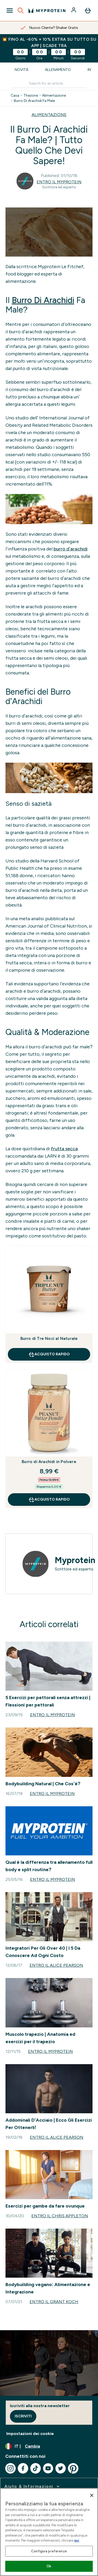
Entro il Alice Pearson (56, 1965)
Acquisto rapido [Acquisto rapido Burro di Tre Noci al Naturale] (49, 1354)
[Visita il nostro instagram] (10, 2468)
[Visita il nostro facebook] (23, 2468)
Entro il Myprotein (59, 181)
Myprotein (75, 1560)
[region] (49, 2532)
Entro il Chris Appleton (59, 2215)
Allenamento (58, 69)
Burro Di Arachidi (43, 300)
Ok (49, 2566)
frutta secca (64, 1149)
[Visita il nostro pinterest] (73, 2468)
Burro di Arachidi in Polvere (49, 1461)
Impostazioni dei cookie (30, 2433)
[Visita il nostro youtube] (48, 2468)
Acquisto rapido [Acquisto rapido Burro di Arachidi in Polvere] (49, 1499)
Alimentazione (54, 95)
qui (76, 2540)
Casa (15, 95)
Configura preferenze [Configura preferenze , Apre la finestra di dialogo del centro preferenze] (49, 2551)
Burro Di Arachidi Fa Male (34, 101)
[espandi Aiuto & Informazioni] (32, 2486)
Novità (21, 69)
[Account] (74, 10)
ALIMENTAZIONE (49, 114)
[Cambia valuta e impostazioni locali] (49, 2446)
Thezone (31, 95)
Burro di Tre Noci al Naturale (49, 1338)
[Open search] (20, 10)
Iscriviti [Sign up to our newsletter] (23, 2416)
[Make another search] (49, 83)
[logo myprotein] (46, 10)
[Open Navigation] (9, 10)
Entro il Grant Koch (54, 2301)
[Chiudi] (91, 2495)
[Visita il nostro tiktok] (35, 2468)
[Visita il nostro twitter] (60, 2468)
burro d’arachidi (71, 549)
